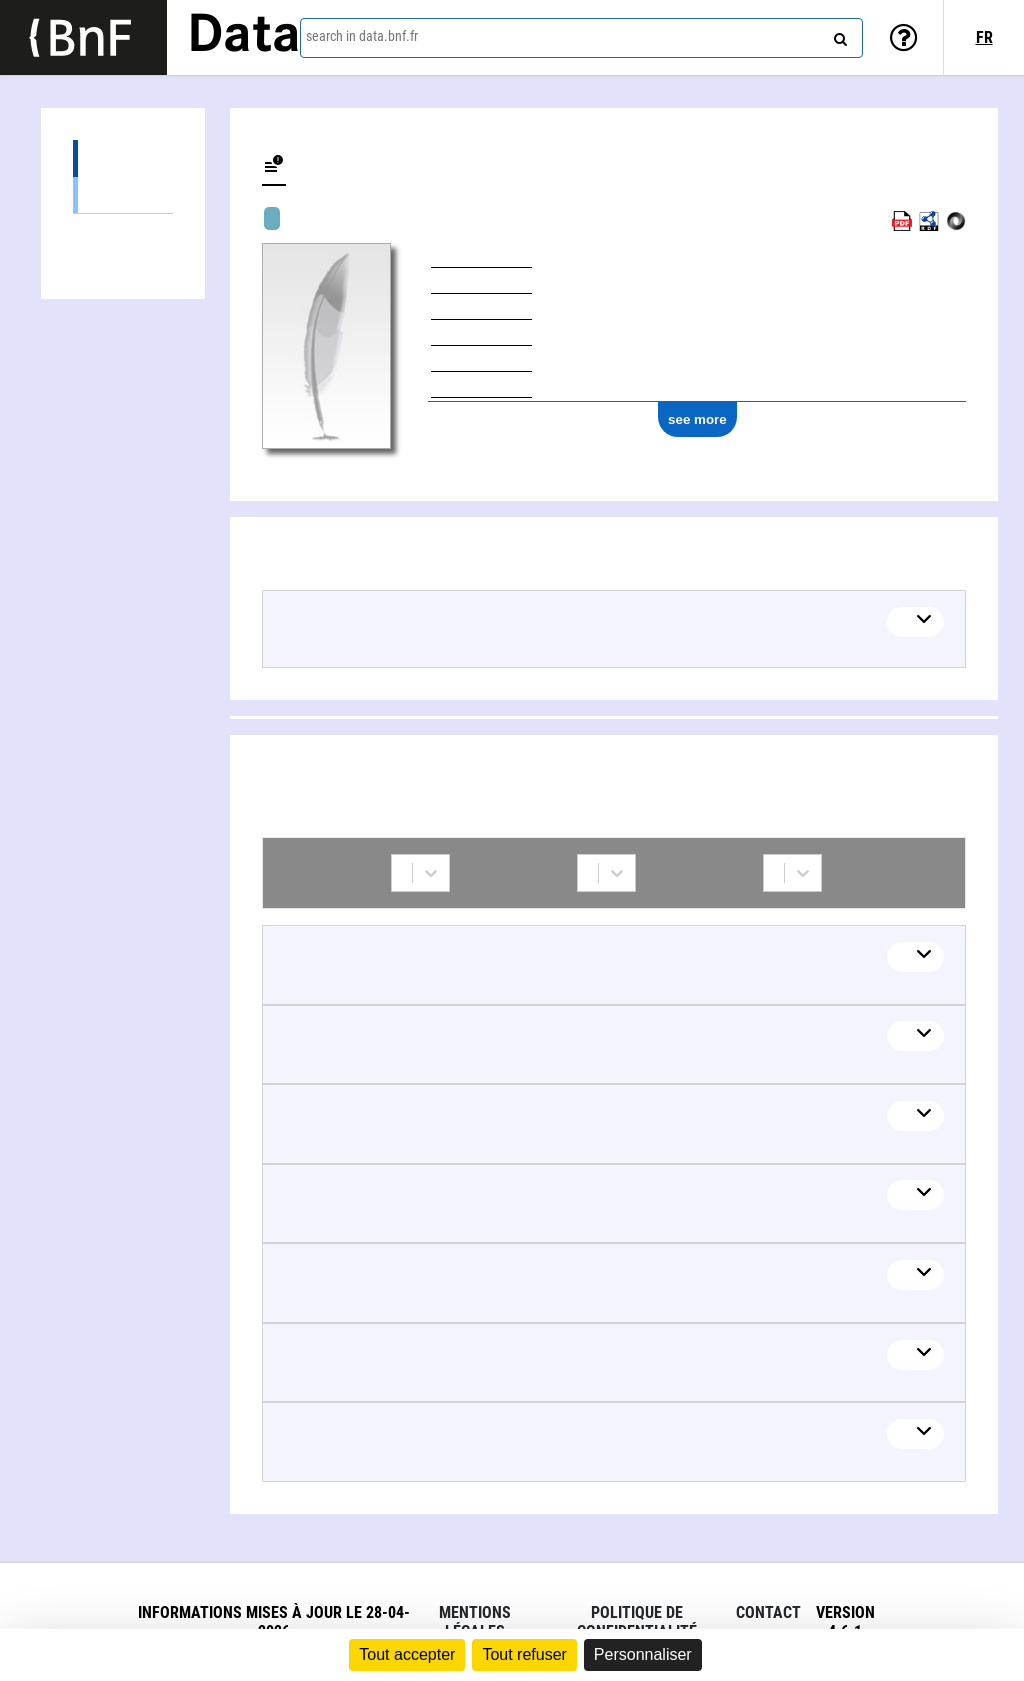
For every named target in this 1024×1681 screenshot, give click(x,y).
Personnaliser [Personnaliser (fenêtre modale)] (643, 1654)
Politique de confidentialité (637, 1622)
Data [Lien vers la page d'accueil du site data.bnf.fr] (244, 37)
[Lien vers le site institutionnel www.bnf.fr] (83, 37)
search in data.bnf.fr (362, 36)
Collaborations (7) (123, 232)
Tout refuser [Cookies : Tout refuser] (524, 1654)
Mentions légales (475, 1622)
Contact (768, 1612)
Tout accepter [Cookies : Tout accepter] (407, 1654)
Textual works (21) (123, 194)
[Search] (838, 35)
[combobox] (581, 38)
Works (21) (123, 158)
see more (697, 419)
